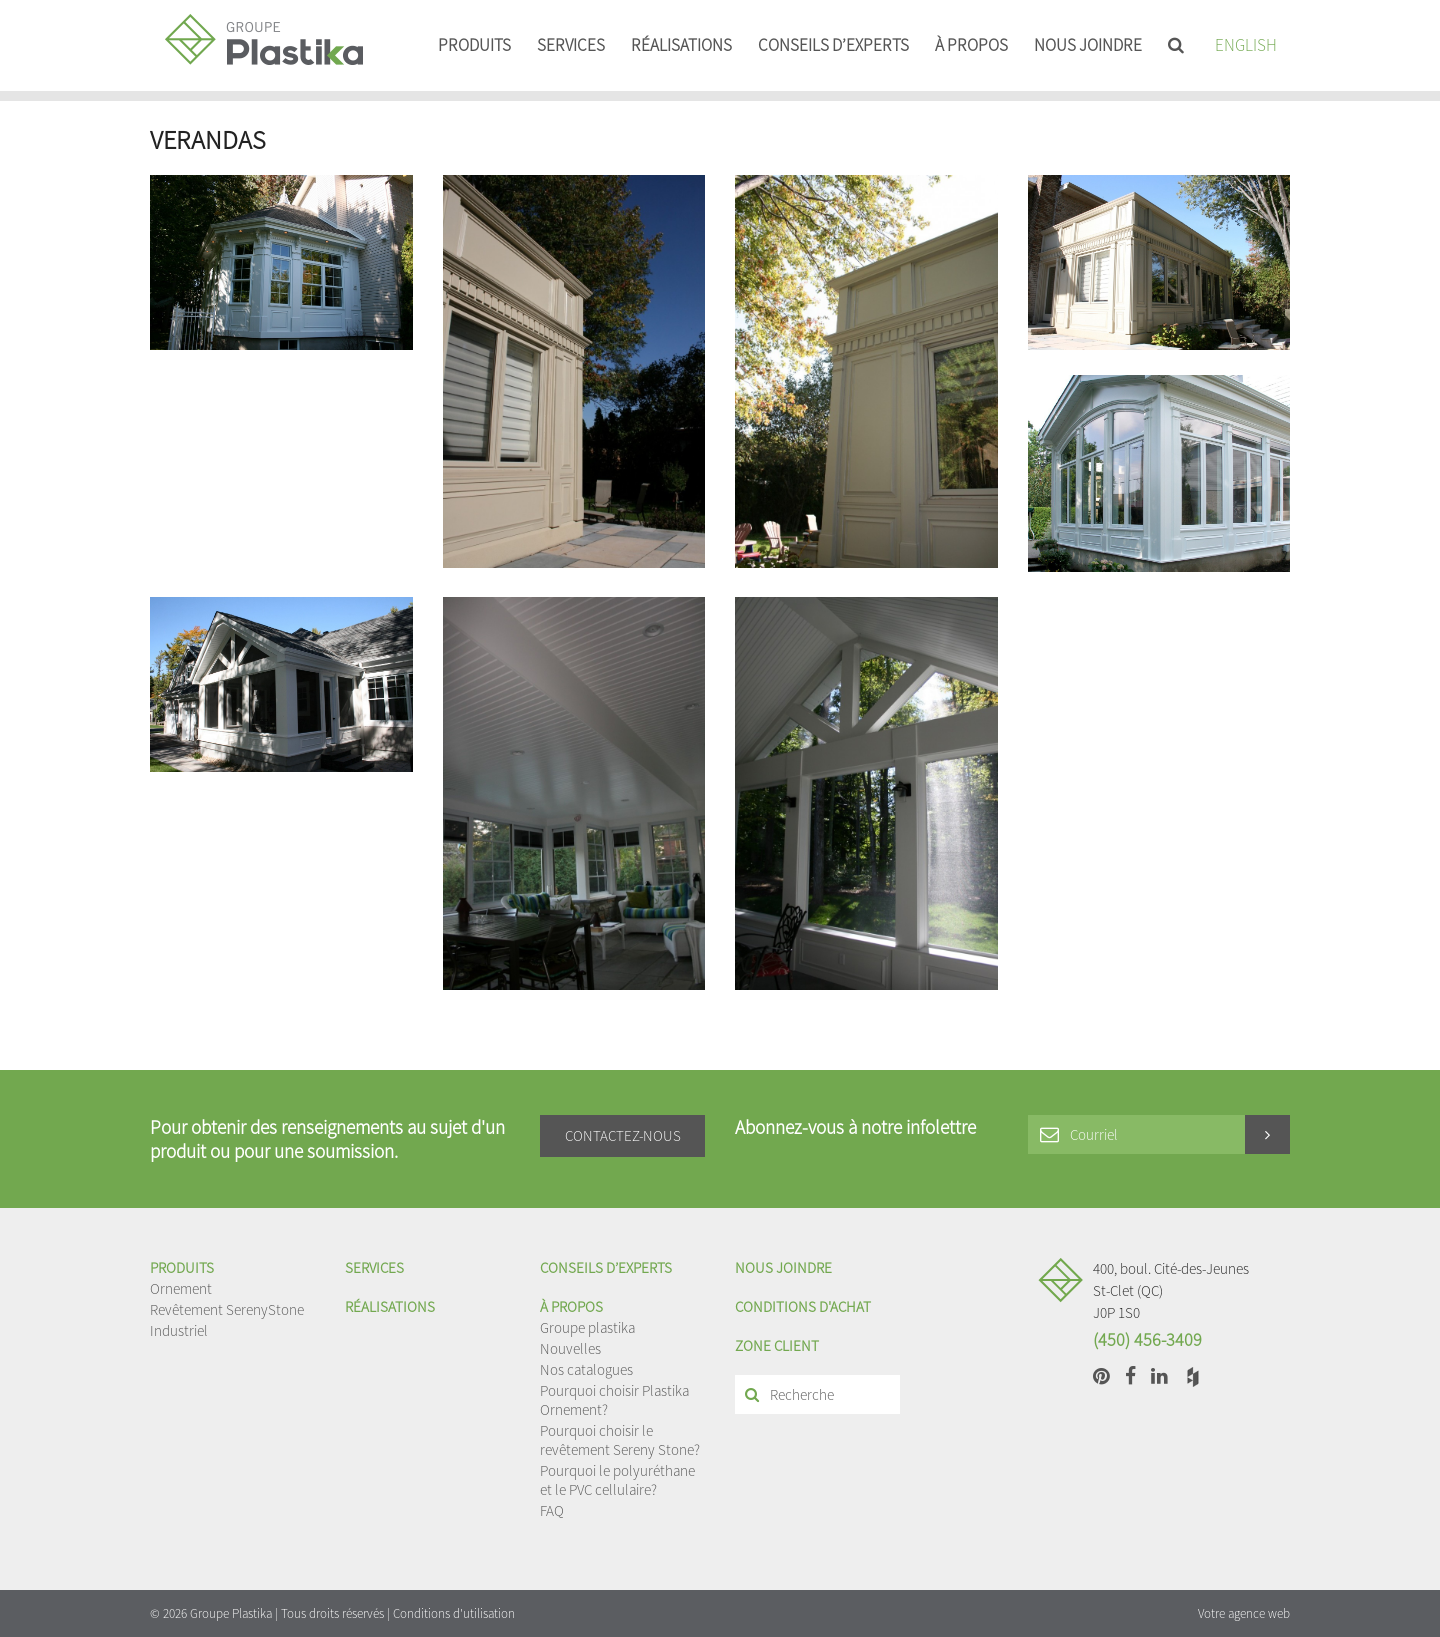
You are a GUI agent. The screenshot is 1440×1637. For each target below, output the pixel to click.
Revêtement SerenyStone (227, 1309)
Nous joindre (1088, 45)
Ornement (181, 1288)
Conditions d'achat (803, 1306)
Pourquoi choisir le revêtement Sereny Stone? (620, 1440)
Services (571, 45)
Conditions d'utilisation (454, 1613)
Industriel (179, 1330)
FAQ (552, 1510)
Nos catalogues (586, 1369)
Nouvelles (570, 1348)
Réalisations (681, 45)
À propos (971, 45)
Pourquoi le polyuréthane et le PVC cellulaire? (617, 1480)
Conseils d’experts (833, 45)
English (1246, 45)
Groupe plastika (587, 1327)
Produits (474, 45)
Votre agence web (1244, 1613)
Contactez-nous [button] (623, 1135)
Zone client (777, 1345)
